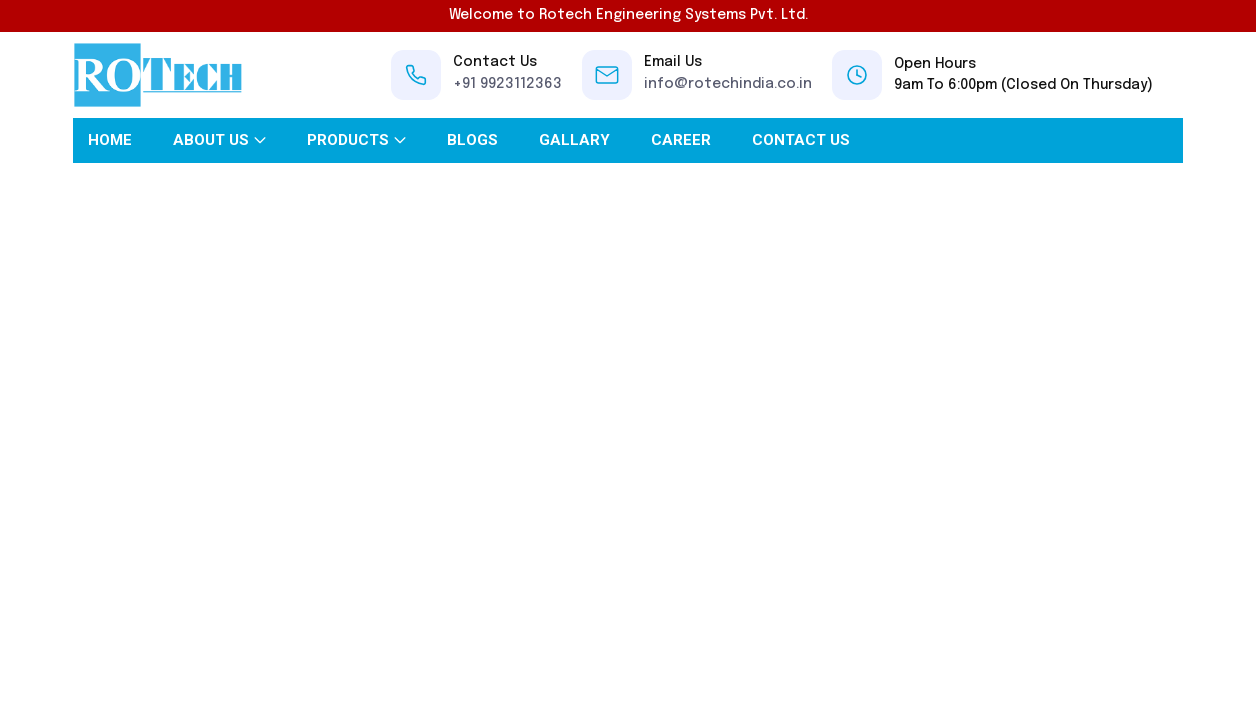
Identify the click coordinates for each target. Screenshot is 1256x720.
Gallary (574, 140)
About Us (211, 140)
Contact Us (801, 140)
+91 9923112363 (507, 84)
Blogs (472, 140)
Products (348, 140)
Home (110, 140)
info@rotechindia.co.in (728, 84)
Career (681, 140)
